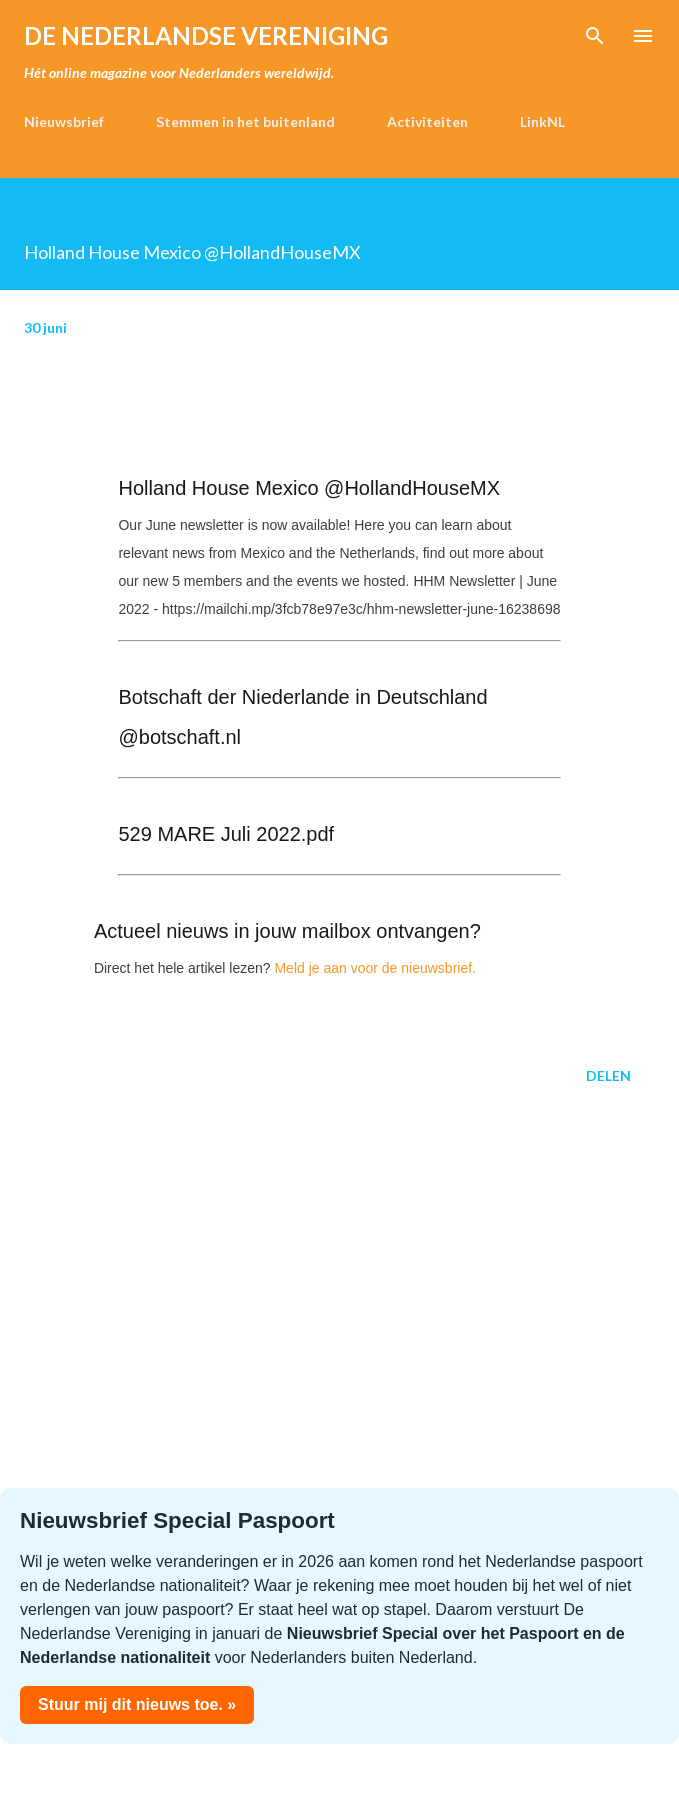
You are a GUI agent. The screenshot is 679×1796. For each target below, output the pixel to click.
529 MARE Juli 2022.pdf (226, 834)
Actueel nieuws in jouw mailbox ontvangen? (287, 931)
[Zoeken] (595, 36)
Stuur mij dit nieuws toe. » (137, 1704)
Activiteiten (427, 121)
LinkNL (542, 121)
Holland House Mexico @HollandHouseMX (309, 488)
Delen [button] (608, 1075)
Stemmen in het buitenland (245, 121)
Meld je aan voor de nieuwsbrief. (375, 968)
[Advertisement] (339, 1296)
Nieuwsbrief (64, 121)
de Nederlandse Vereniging (206, 35)
